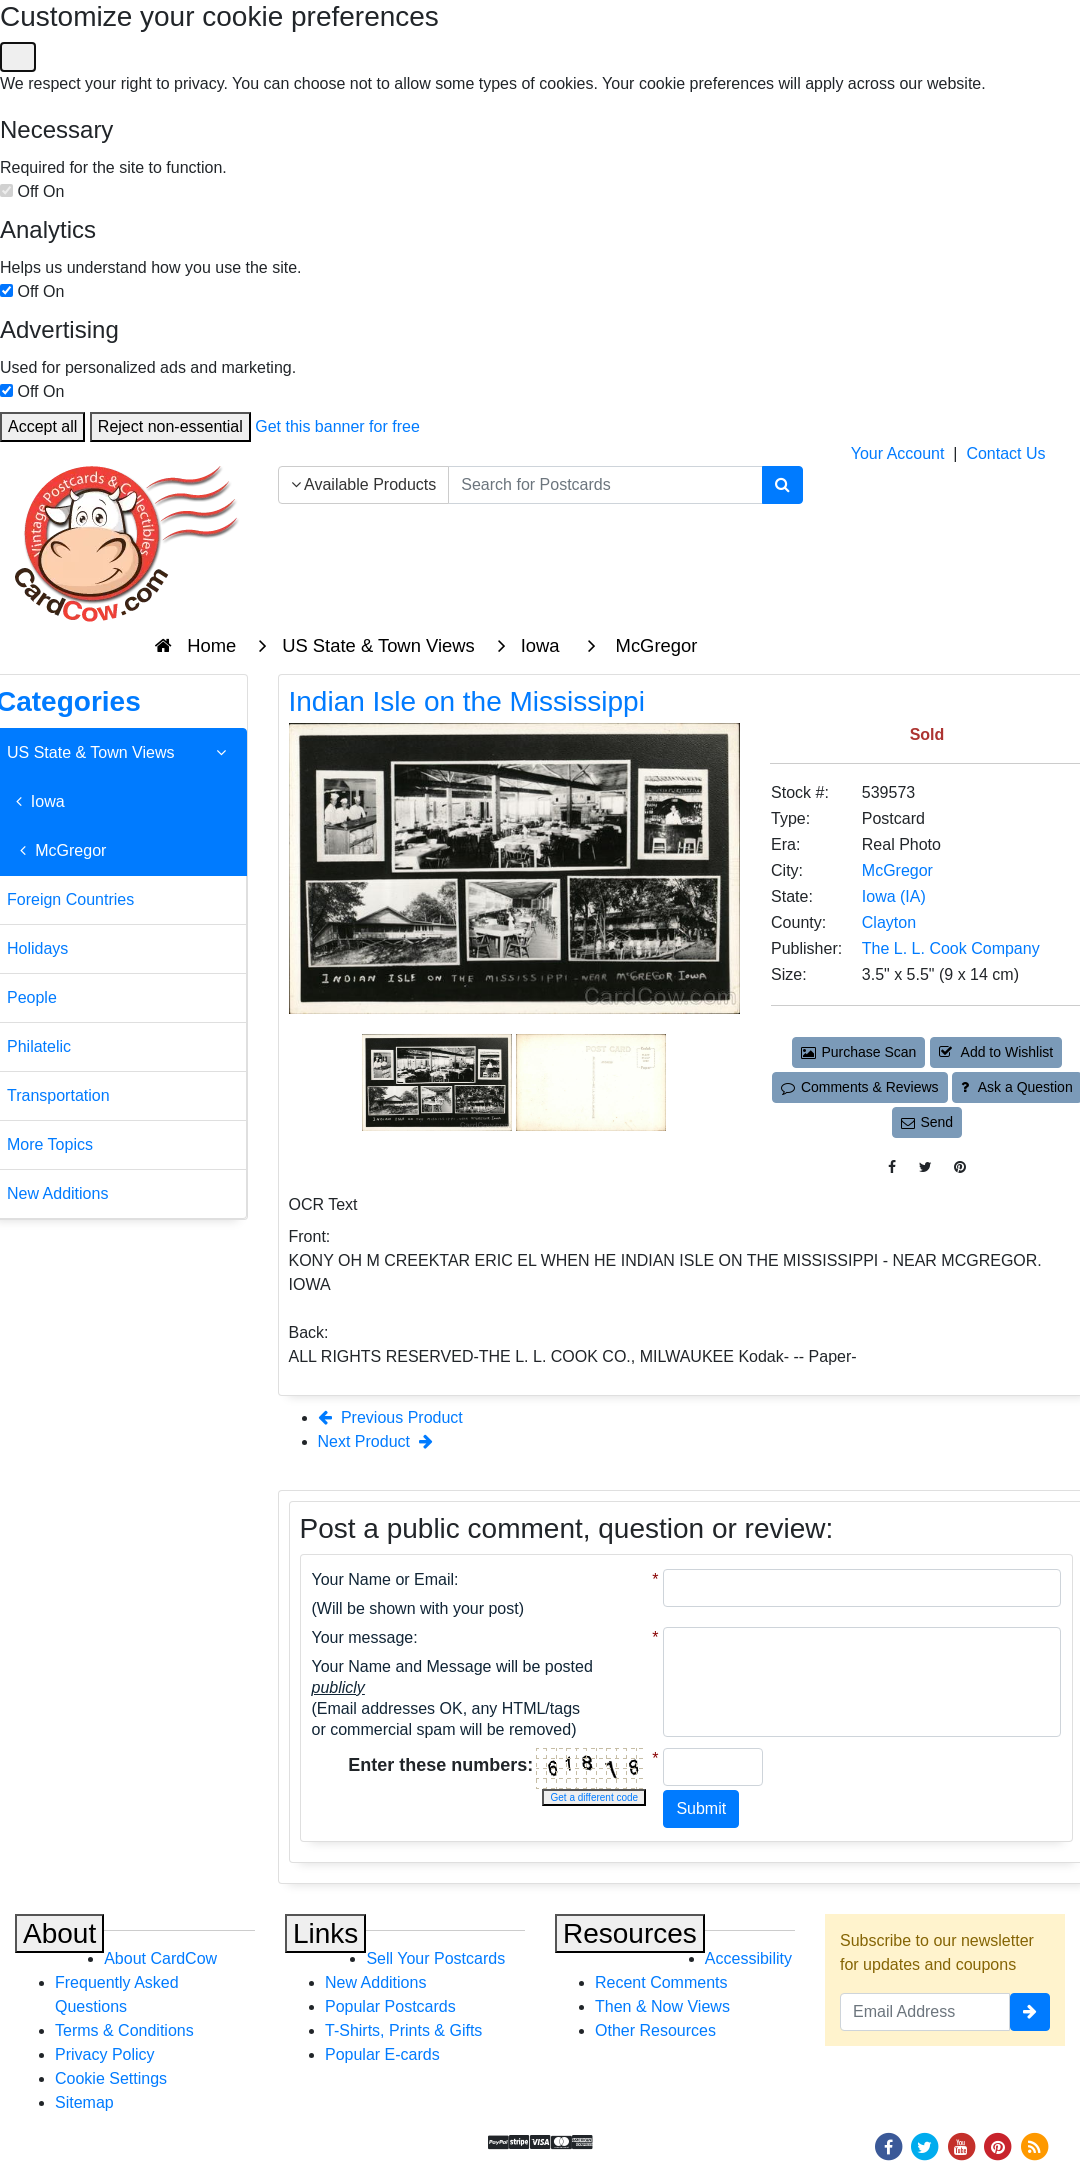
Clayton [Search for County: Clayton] (889, 922)
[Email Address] (925, 2012)
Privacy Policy (105, 2054)
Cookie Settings (111, 2078)
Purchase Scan (859, 1052)
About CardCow (160, 1958)
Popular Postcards (390, 2006)
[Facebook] (888, 2145)
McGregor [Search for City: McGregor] (897, 870)
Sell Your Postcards (435, 1958)
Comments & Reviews (859, 1087)
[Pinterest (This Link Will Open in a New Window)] (960, 1167)
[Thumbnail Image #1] (439, 1080)
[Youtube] (961, 2145)
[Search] (782, 485)
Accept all (42, 426)
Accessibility (748, 1958)
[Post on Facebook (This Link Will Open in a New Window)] (892, 1167)
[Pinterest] (998, 2145)
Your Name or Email (383, 1579)
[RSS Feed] (1034, 2145)
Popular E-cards (382, 2054)
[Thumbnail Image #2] (591, 1080)
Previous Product (390, 1417)
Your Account (898, 453)
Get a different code (594, 1797)
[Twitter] (925, 2145)
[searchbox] (605, 485)
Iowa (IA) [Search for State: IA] (894, 896)
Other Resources (655, 2030)
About (59, 1933)
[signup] (1030, 2012)
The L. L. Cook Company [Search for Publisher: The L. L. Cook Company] (951, 948)
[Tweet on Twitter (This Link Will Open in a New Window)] (925, 1167)
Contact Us (1005, 453)
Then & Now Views (662, 2006)
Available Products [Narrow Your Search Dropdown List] (364, 484)
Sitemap (84, 2102)
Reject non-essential (170, 426)
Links (325, 1933)
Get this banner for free (337, 426)
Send (927, 1122)
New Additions (375, 1982)
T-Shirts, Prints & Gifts (403, 2030)
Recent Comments (661, 1982)
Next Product (376, 1441)
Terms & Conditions (124, 2030)
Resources (630, 1933)
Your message (363, 1637)
